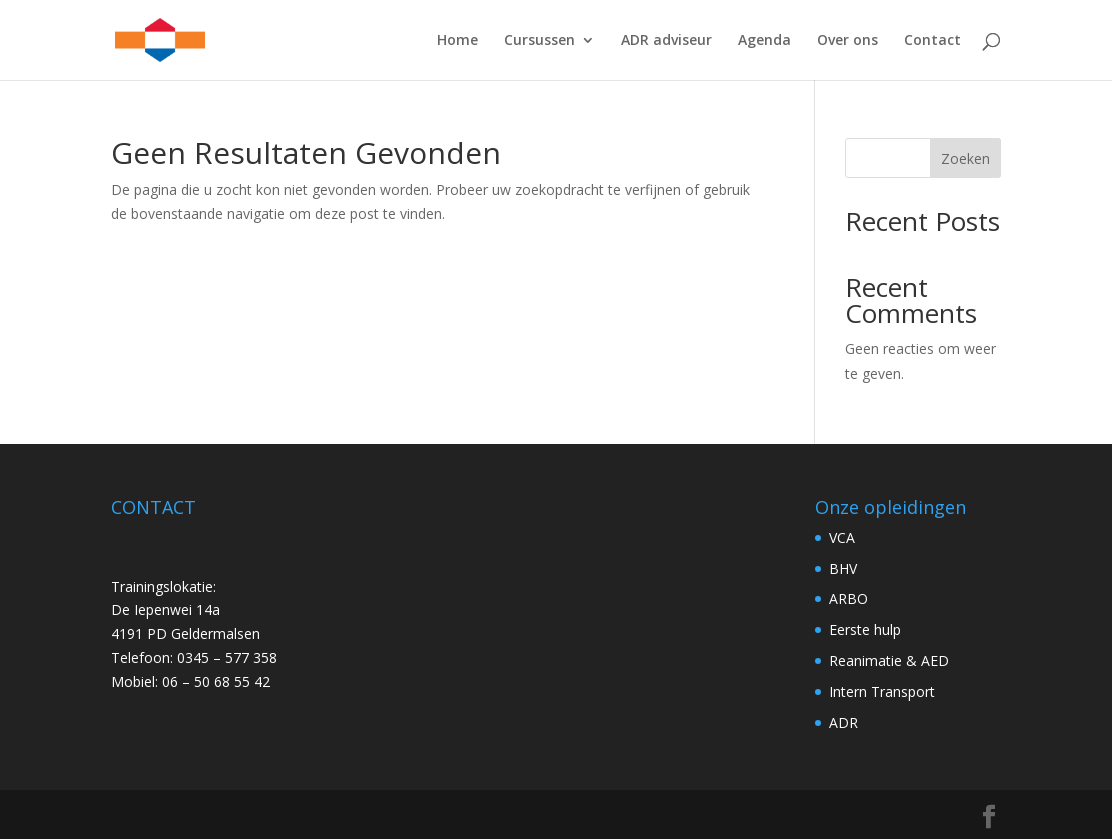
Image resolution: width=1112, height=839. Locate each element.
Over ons (847, 41)
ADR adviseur (666, 41)
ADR (843, 722)
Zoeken (965, 158)
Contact (932, 41)
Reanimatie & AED (889, 660)
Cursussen (539, 41)
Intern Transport (882, 691)
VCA (842, 537)
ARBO (848, 598)
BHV (843, 568)
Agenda (764, 41)
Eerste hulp (865, 629)
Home (457, 41)
